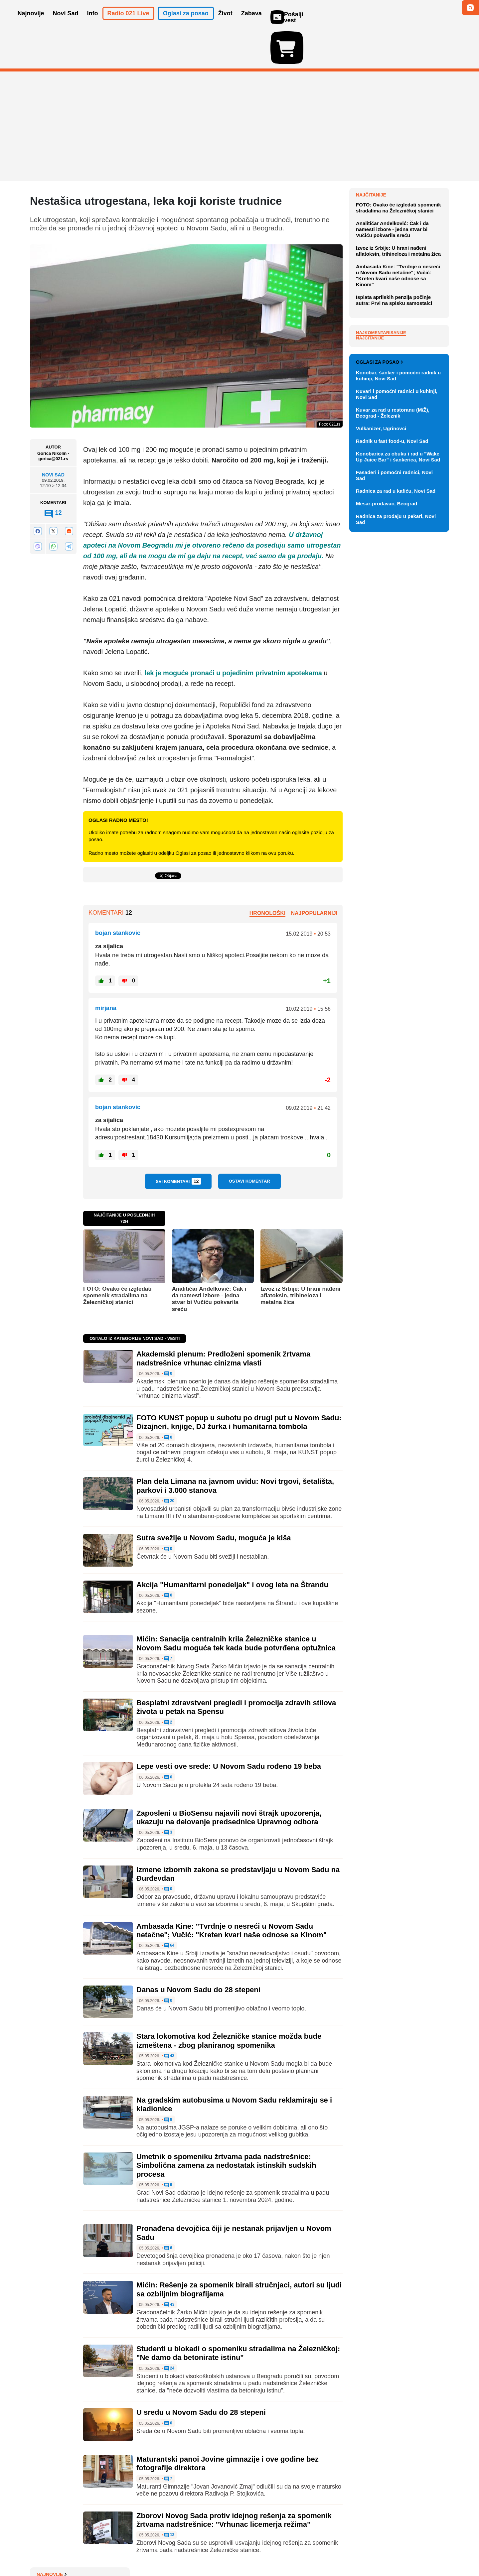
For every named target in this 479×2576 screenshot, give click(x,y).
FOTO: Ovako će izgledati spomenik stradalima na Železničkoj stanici (117, 1257)
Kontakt (103, 2551)
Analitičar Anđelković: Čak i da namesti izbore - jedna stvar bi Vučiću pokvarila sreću (209, 1260)
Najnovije (371, 156)
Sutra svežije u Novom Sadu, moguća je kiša (213, 1499)
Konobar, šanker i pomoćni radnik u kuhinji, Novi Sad (398, 684)
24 (169, 2330)
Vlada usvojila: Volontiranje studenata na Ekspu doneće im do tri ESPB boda (399, 190)
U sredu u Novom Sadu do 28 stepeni (201, 2374)
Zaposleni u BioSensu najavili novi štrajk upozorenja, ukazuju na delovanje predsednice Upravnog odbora (228, 1778)
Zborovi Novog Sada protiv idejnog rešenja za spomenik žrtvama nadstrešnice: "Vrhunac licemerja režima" (234, 2481)
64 (169, 1907)
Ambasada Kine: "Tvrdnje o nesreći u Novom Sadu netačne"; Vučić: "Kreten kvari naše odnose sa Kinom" (231, 1891)
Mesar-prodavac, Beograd (386, 812)
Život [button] (225, 22)
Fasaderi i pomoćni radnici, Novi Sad (394, 784)
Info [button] (92, 22)
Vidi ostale (427, 649)
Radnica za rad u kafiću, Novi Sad (395, 800)
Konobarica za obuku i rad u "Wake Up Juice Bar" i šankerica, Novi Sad (398, 765)
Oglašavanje (73, 2551)
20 (169, 1462)
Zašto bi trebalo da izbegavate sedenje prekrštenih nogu (398, 237)
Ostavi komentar (249, 1142)
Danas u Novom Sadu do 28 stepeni (198, 1951)
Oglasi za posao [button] (186, 22)
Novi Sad (53, 436)
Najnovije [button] (31, 22)
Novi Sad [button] (66, 22)
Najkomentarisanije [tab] (381, 471)
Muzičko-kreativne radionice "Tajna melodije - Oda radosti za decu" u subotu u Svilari (400, 215)
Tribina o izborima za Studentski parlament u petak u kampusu (401, 169)
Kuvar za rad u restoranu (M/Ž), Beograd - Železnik (392, 721)
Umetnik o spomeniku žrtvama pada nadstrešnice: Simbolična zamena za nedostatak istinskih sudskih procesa (226, 2127)
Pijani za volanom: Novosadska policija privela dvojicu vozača (400, 280)
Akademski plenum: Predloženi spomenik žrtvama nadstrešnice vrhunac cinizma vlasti (223, 1319)
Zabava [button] (251, 22)
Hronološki (267, 874)
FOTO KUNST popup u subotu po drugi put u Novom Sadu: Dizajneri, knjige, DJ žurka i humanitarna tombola (239, 1383)
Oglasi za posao (379, 671)
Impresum (128, 2551)
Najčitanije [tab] (370, 476)
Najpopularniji (314, 874)
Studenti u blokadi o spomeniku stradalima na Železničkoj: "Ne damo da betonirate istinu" (238, 2314)
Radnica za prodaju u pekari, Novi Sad (396, 828)
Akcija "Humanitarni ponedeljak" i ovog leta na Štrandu (232, 1546)
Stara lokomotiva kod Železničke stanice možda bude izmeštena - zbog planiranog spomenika (228, 2002)
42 (169, 2017)
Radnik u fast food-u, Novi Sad (392, 750)
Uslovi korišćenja (165, 2551)
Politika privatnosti (211, 2551)
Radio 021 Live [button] (128, 22)
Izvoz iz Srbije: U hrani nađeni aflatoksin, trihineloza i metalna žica (300, 1257)
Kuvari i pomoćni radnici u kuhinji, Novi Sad (396, 703)
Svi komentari (178, 1142)
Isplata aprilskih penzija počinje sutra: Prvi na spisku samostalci (394, 439)
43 (169, 2266)
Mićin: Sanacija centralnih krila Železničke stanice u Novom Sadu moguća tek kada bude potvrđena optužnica (236, 1604)
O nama (43, 2551)
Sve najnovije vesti (415, 312)
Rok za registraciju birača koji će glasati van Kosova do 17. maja (401, 299)
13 (169, 2496)
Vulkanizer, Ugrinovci (381, 737)
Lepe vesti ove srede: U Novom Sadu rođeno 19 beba (228, 1728)
